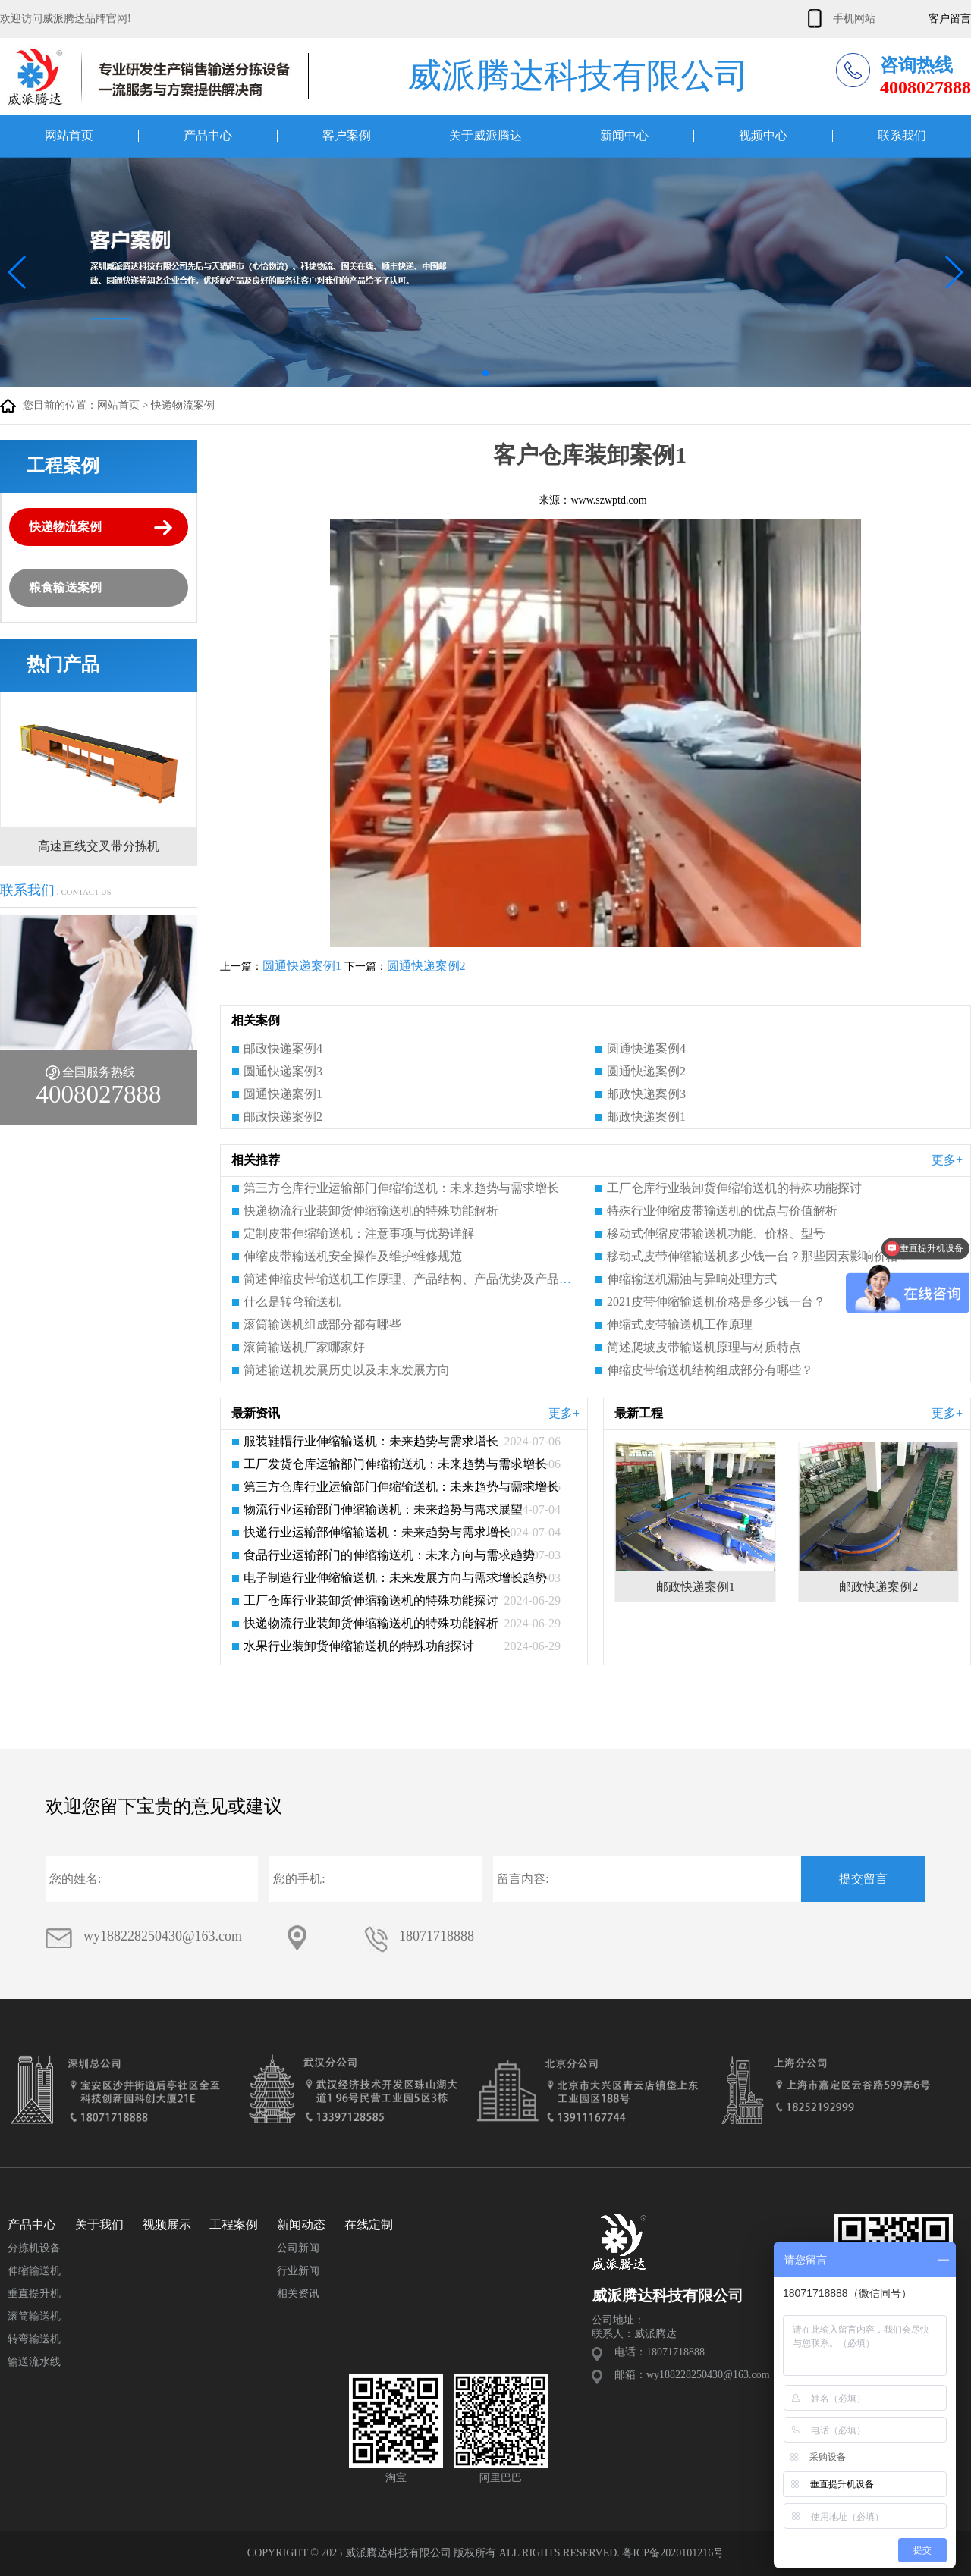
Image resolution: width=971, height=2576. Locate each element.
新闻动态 (301, 2224)
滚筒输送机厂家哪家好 (304, 1347)
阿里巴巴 (500, 2477)
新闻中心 (624, 136)
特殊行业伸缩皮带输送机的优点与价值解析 (722, 1210)
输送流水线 (34, 2361)
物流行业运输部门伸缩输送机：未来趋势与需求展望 (383, 1509)
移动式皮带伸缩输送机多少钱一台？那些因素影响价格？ (758, 1256)
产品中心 (208, 136)
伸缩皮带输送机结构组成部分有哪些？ (710, 1369)
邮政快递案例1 (646, 1116)
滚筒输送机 (34, 2316)
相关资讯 (298, 2293)
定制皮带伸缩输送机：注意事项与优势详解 (359, 1233)
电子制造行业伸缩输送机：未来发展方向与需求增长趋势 (395, 1577)
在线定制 (368, 2224)
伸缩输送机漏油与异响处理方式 (692, 1278)
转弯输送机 (34, 2339)
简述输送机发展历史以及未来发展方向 (347, 1369)
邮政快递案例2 (283, 1116)
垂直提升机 (34, 2293)
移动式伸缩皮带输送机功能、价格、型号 (716, 1233)
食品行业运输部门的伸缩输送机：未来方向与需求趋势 (389, 1554)
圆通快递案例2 (426, 965)
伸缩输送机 (34, 2270)
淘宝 (396, 2477)
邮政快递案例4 (283, 1048)
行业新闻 (298, 2270)
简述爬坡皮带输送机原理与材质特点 (704, 1347)
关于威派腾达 (485, 136)
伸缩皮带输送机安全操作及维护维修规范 (353, 1256)
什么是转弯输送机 (292, 1301)
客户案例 (346, 136)
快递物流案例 (183, 405)
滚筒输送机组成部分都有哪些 (322, 1324)
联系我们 (902, 136)
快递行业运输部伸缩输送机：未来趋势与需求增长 (377, 1532)
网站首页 (69, 136)
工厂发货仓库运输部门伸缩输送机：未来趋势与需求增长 (395, 1463)
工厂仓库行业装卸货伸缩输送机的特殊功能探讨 (734, 1187)
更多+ (947, 1159)
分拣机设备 (34, 2248)
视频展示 (167, 2224)
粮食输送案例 (65, 587)
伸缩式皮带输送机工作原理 (680, 1324)
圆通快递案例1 (301, 965)
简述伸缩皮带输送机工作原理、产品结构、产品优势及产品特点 (413, 1278)
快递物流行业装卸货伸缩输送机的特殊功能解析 (371, 1210)
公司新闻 (298, 2248)
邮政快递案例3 (646, 1093)
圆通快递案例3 (283, 1071)
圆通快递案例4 (646, 1048)
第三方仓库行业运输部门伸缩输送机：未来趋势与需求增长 (401, 1187)
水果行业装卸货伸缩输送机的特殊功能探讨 (359, 1645)
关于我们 (99, 2224)
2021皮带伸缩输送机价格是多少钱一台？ (716, 1301)
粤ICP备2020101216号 (673, 2553)
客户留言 (950, 18)
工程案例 (233, 2224)
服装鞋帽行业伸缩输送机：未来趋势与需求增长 (371, 1441)
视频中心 (763, 136)
